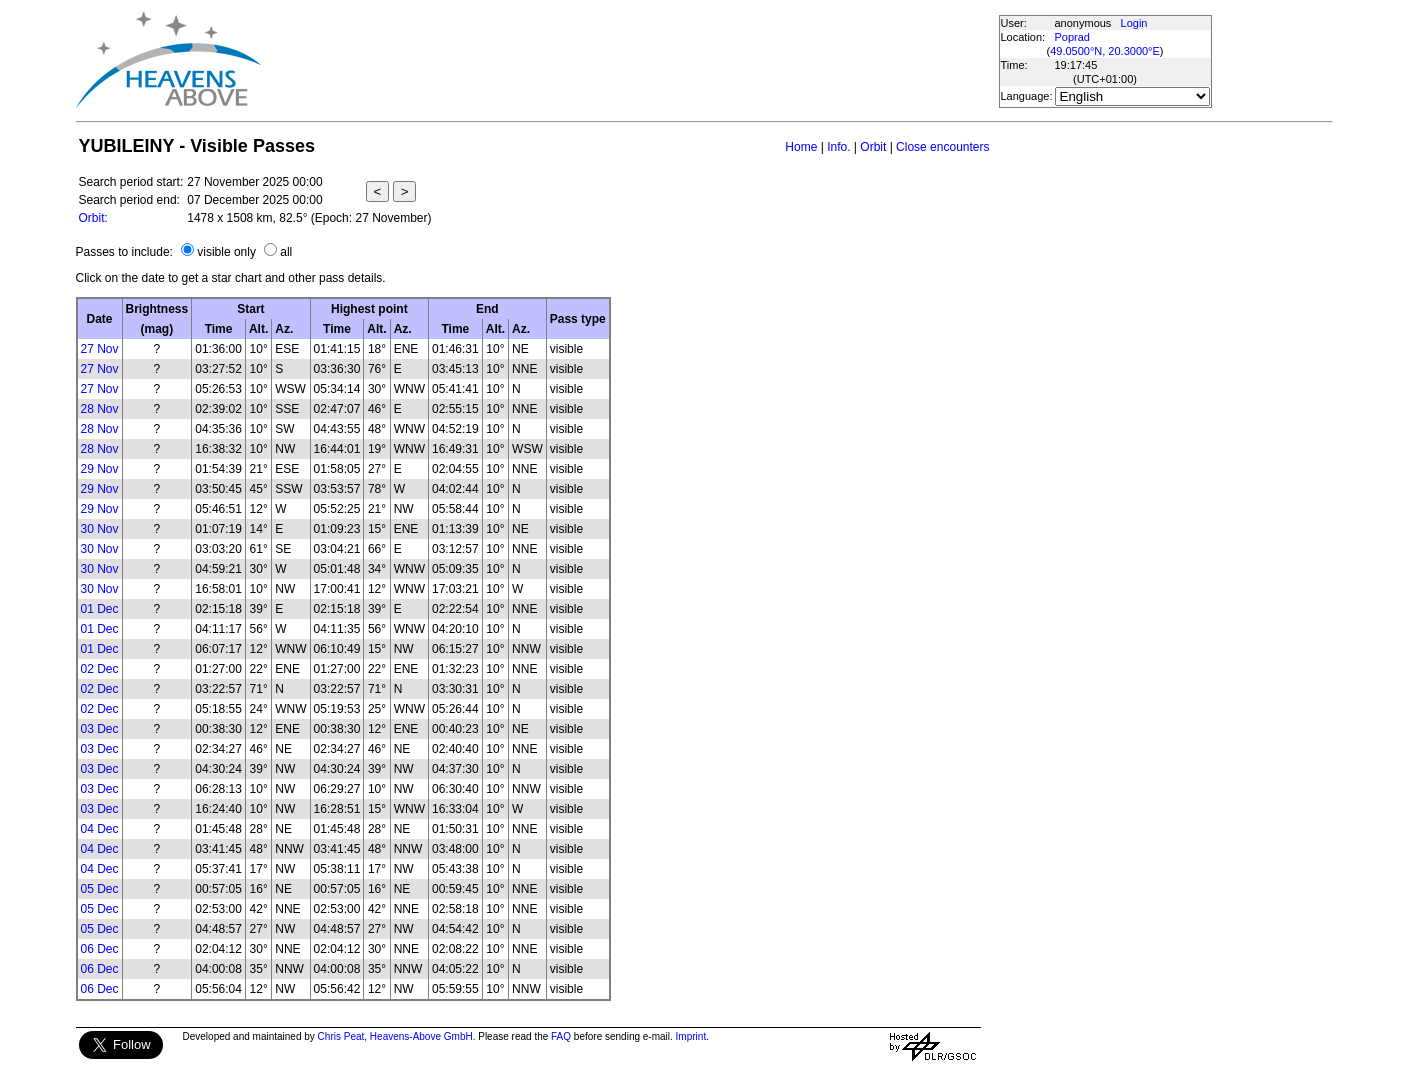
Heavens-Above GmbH (421, 1036)
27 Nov (100, 349)
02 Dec (100, 669)
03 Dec (100, 729)
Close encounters (942, 147)
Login (1134, 23)
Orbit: (93, 218)
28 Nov (100, 409)
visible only (226, 252)
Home (801, 147)
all (286, 252)
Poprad (1072, 37)
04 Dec (100, 829)
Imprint (691, 1036)
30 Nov (100, 529)
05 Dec (100, 889)
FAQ (561, 1036)
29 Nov (100, 469)
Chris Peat (341, 1036)
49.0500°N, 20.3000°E (1105, 51)
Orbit (873, 147)
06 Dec (100, 949)
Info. (838, 147)
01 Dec (100, 609)
